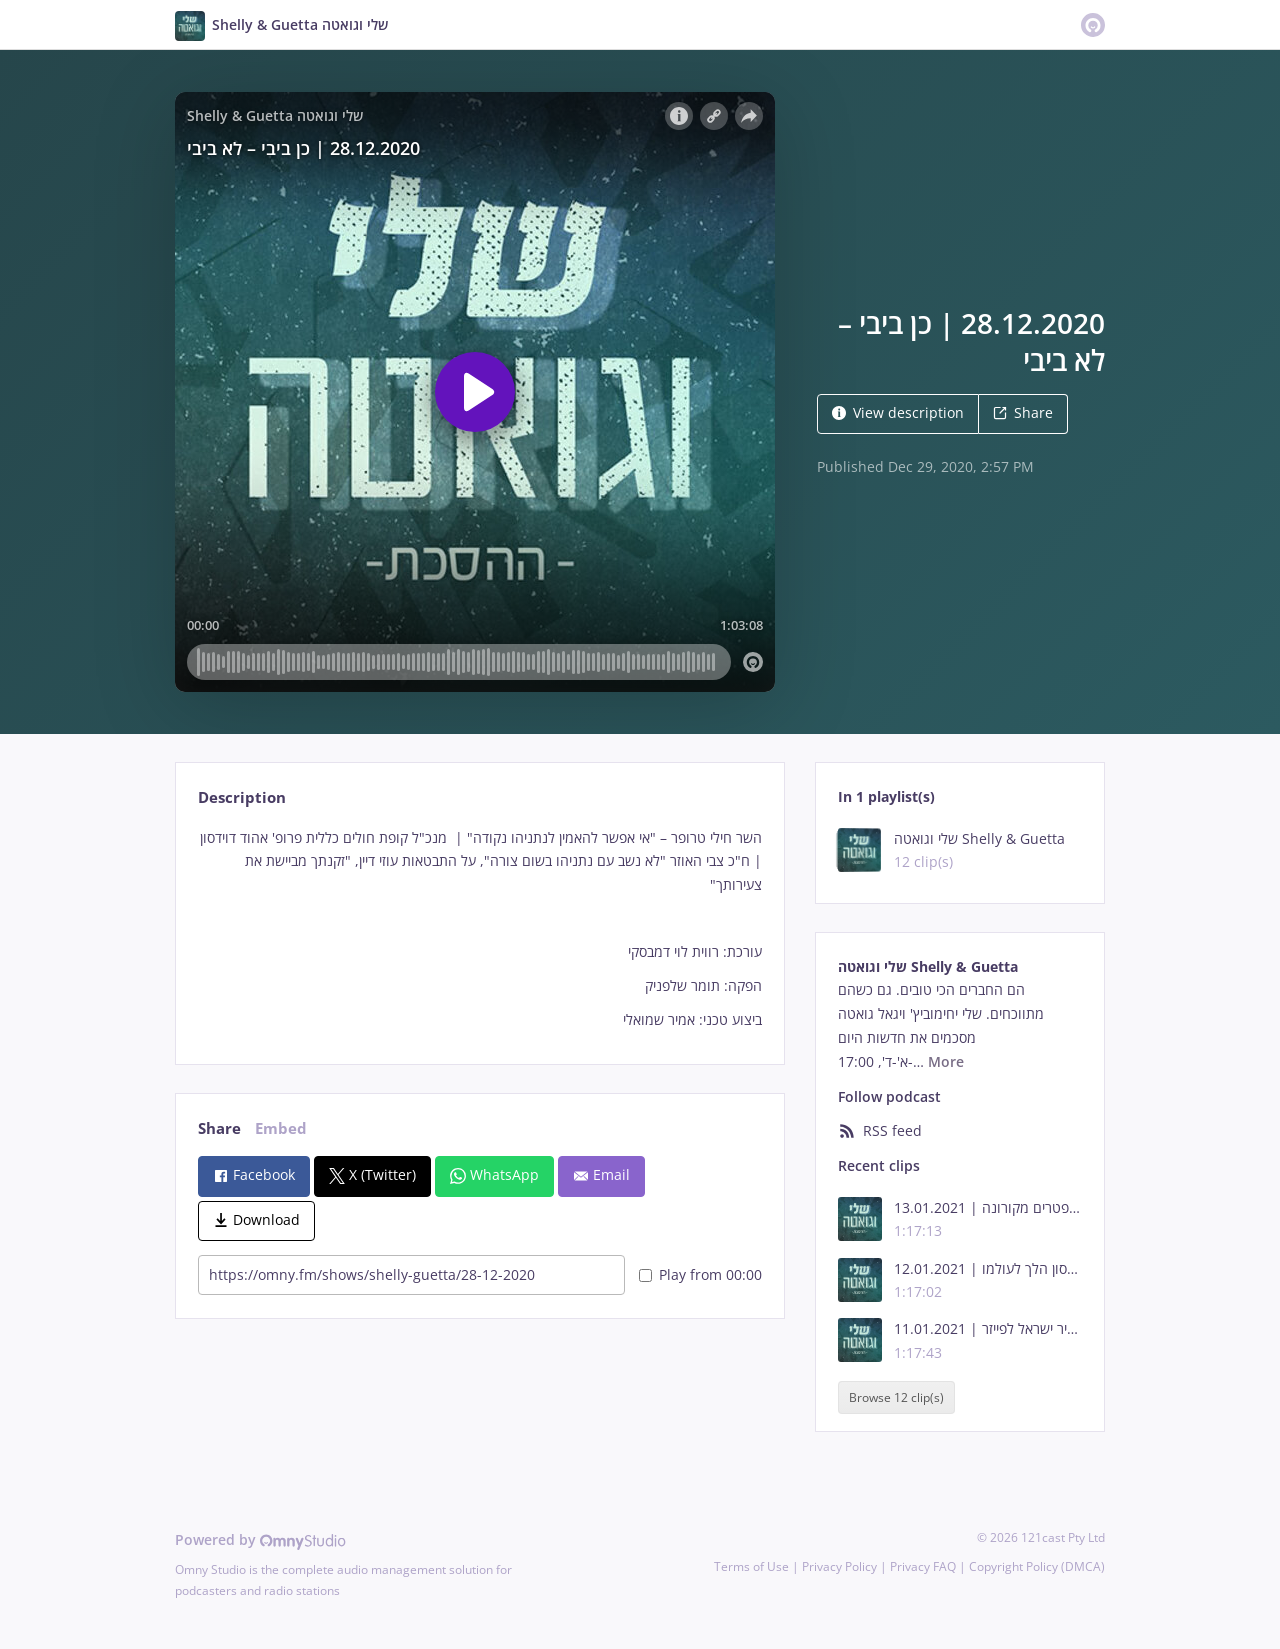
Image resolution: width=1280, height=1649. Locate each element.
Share (1023, 412)
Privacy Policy (839, 1566)
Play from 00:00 (700, 1274)
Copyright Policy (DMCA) (1037, 1566)
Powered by (260, 1539)
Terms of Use (751, 1566)
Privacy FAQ (923, 1566)
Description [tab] (242, 797)
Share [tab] (219, 1128)
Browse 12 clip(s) (896, 1397)
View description (898, 412)
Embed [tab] (281, 1128)
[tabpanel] (479, 929)
